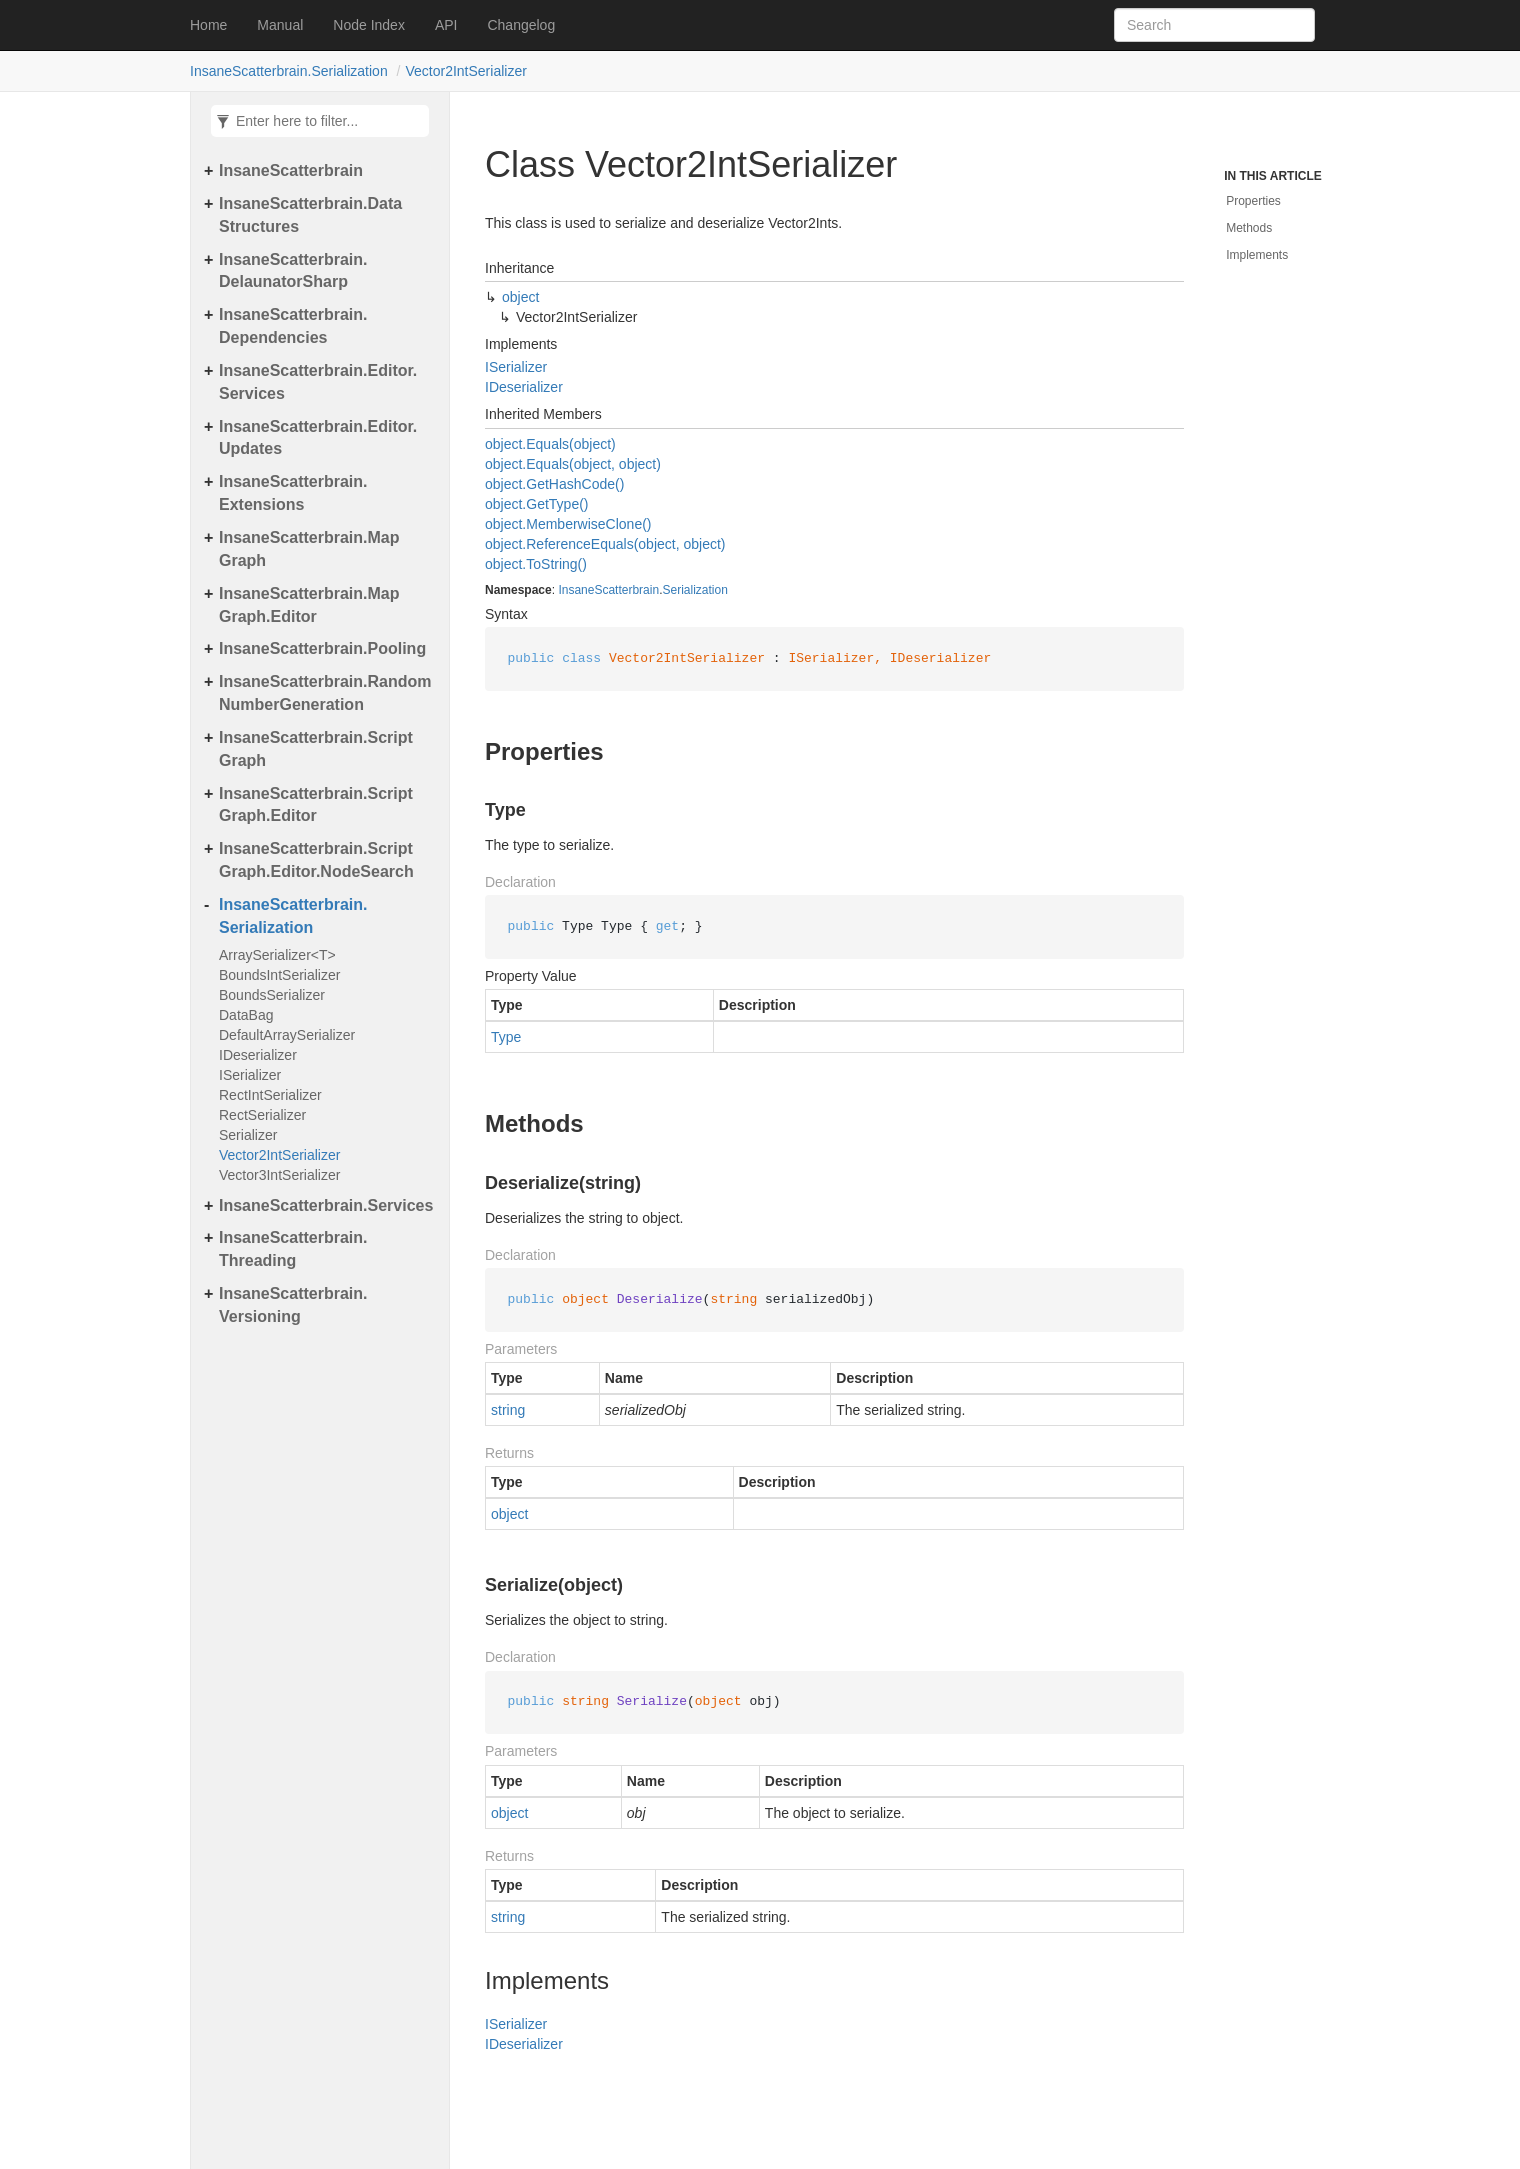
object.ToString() (536, 564)
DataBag (246, 1015)
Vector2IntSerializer (465, 71)
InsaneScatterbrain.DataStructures (310, 215)
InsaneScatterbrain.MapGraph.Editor (309, 605)
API (446, 25)
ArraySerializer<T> (277, 955)
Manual (280, 25)
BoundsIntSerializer (279, 975)
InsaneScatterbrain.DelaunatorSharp (293, 271)
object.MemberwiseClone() (568, 524)
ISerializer (250, 1075)
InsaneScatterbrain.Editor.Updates (318, 438)
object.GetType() (537, 504)
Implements (1257, 255)
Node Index (369, 25)
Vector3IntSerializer (279, 1175)
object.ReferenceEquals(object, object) (605, 544)
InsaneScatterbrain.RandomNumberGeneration (325, 693)
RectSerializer (262, 1115)
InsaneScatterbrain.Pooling (322, 648)
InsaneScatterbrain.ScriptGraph (316, 749)
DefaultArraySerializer (287, 1035)
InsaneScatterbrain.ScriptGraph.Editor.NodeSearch (316, 860)
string (508, 1410)
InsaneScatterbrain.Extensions (293, 493)
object (520, 297)
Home (208, 25)
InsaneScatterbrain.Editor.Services (318, 382)
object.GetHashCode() (554, 484)
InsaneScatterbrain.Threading (293, 1249)
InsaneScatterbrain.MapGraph (309, 549)
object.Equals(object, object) (573, 464)
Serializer (248, 1135)
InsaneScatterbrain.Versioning (293, 1305)
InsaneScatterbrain (291, 170)
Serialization (694, 590)
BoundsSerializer (272, 995)
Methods (1249, 228)
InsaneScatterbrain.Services (326, 1205)
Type (506, 1037)
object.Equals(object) (550, 444)
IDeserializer (258, 1055)
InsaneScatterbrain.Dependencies (293, 326)
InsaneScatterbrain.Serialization (289, 71)
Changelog (521, 25)
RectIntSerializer (270, 1095)
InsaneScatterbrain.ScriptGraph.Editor (316, 805)
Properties (1253, 201)
